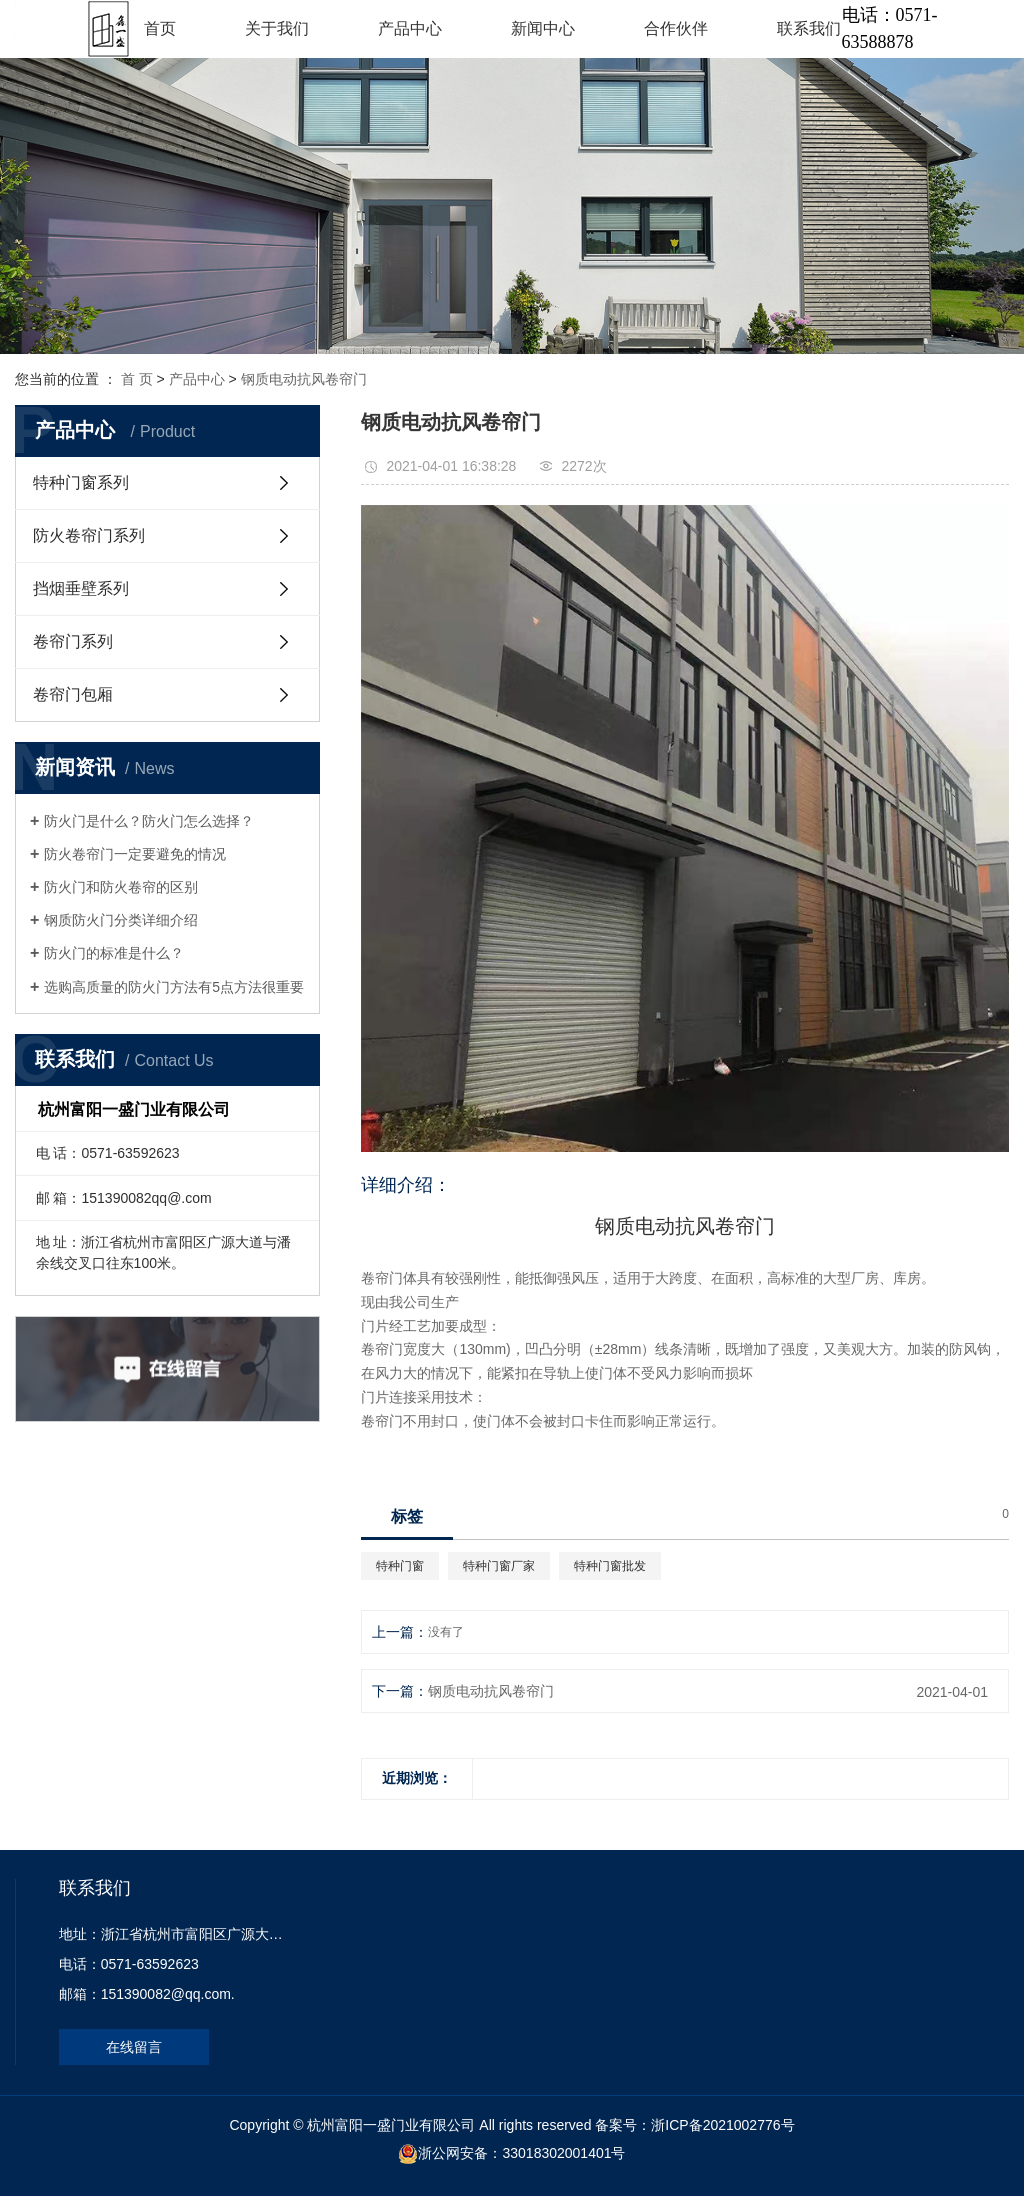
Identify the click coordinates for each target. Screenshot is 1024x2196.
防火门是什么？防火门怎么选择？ (149, 821)
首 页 (137, 379)
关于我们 (277, 28)
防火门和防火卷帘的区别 (121, 887)
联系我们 (809, 28)
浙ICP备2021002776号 (722, 2125)
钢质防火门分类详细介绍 (121, 920)
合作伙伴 (676, 28)
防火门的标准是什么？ (114, 953)
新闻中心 (543, 28)
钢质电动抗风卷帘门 (304, 379)
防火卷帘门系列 (89, 535)
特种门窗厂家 (499, 1566)
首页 (160, 28)
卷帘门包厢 (73, 694)
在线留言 (134, 2047)
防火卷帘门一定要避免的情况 (135, 854)
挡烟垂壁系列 (81, 588)
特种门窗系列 (81, 482)
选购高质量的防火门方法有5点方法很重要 (174, 987)
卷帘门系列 (73, 641)
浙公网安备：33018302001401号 (521, 2153)
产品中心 (410, 28)
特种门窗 (400, 1566)
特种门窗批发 (610, 1566)
